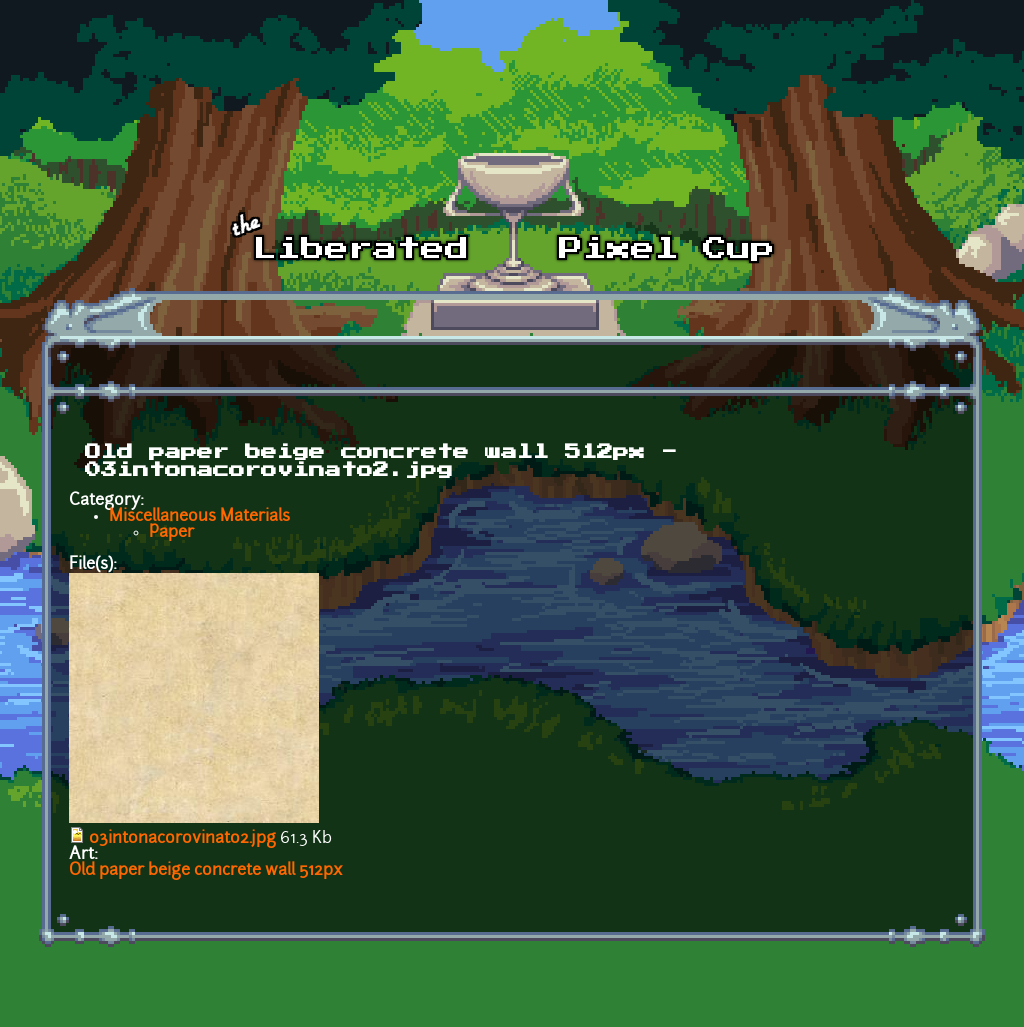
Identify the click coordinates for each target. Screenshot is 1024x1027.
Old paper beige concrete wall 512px (206, 871)
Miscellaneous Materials (199, 517)
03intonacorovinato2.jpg (182, 839)
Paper (171, 533)
